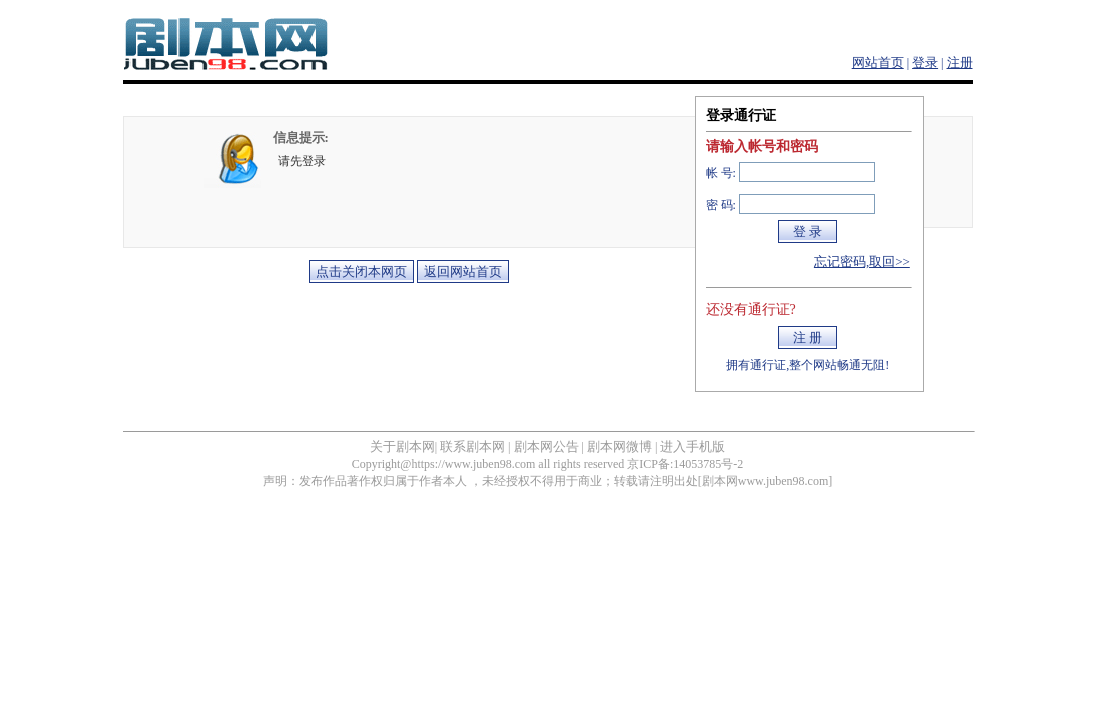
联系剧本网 (472, 446)
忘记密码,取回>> (862, 261)
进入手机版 (692, 446)
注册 (960, 62)
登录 (925, 62)
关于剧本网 (402, 446)
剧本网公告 (546, 446)
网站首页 (878, 62)
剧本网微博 (619, 446)
